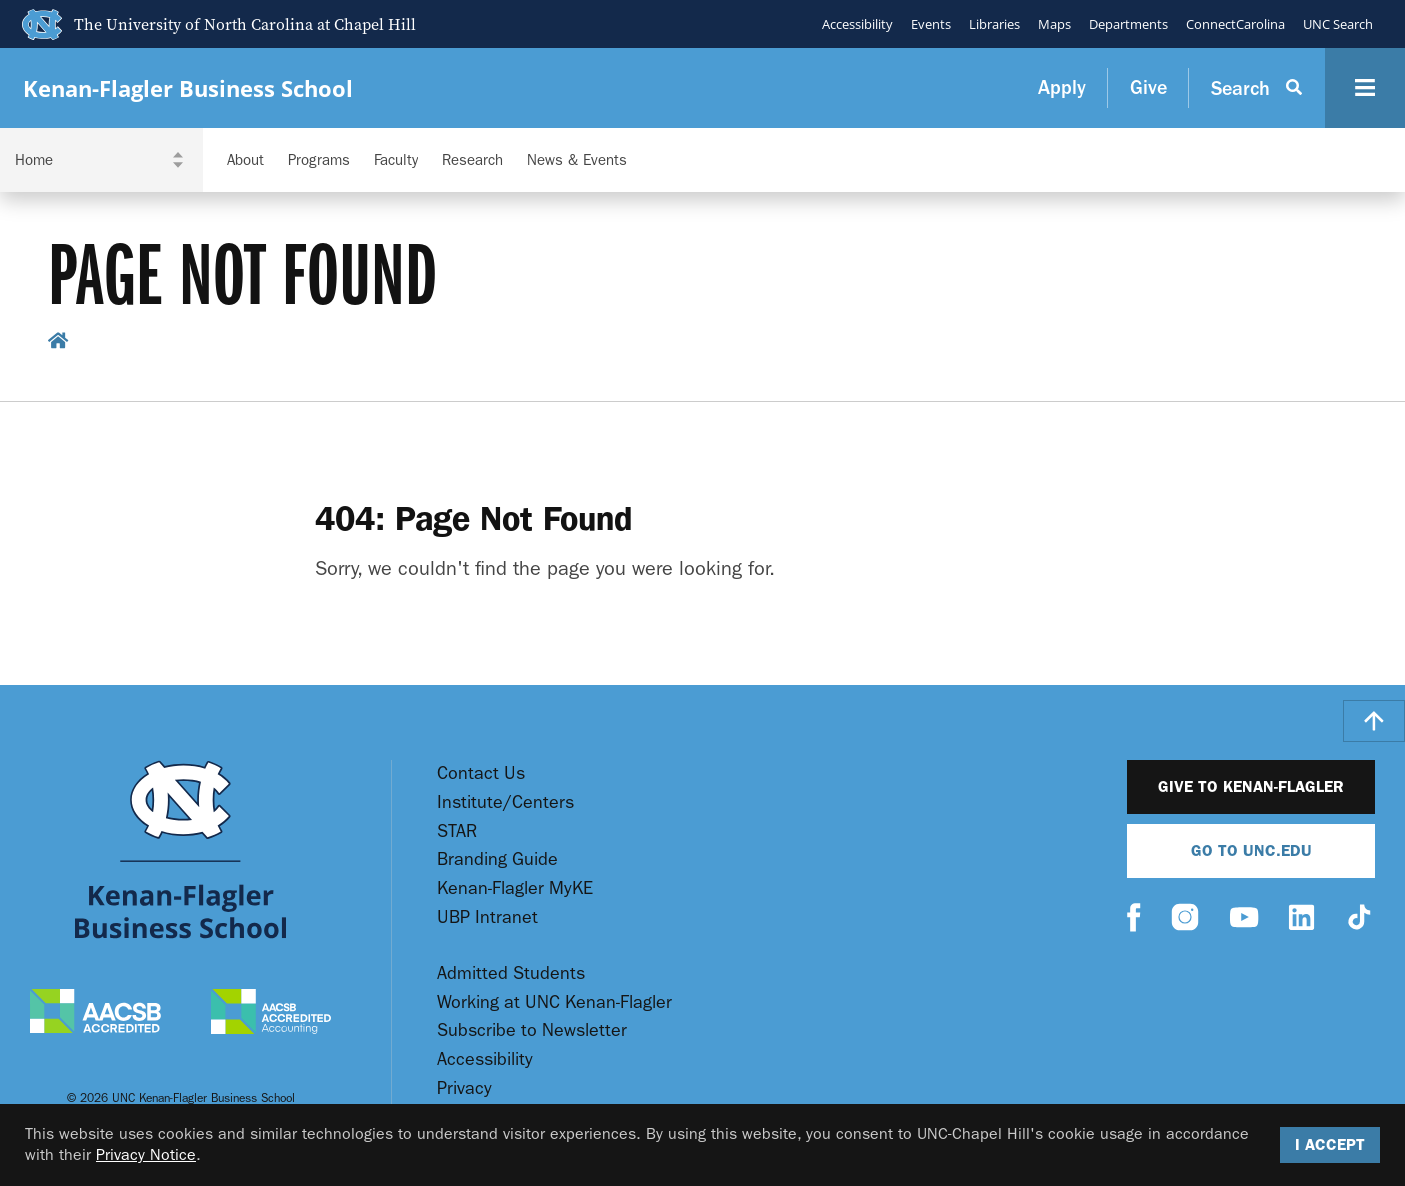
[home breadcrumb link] (58, 343)
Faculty (396, 160)
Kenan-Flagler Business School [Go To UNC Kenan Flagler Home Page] (188, 88)
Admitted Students (511, 973)
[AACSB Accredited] (95, 1013)
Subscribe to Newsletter (532, 1030)
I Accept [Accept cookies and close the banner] (1330, 1144)
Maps (1054, 24)
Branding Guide (497, 859)
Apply (1062, 87)
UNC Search (1338, 24)
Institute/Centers (505, 802)
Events (931, 24)
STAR (457, 831)
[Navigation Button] (1365, 88)
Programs (319, 160)
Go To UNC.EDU (1251, 850)
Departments (1128, 24)
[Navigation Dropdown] (101, 160)
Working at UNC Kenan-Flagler (554, 1002)
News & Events (577, 160)
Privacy (464, 1088)
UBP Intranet (487, 917)
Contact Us (481, 773)
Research (472, 160)
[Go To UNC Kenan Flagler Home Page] (180, 849)
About (245, 160)
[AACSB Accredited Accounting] (271, 1014)
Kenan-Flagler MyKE (515, 888)
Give (1148, 87)
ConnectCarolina (1235, 24)
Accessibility (857, 24)
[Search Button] (1257, 88)
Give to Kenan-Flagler (1251, 786)
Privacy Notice (146, 1154)
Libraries (994, 24)
